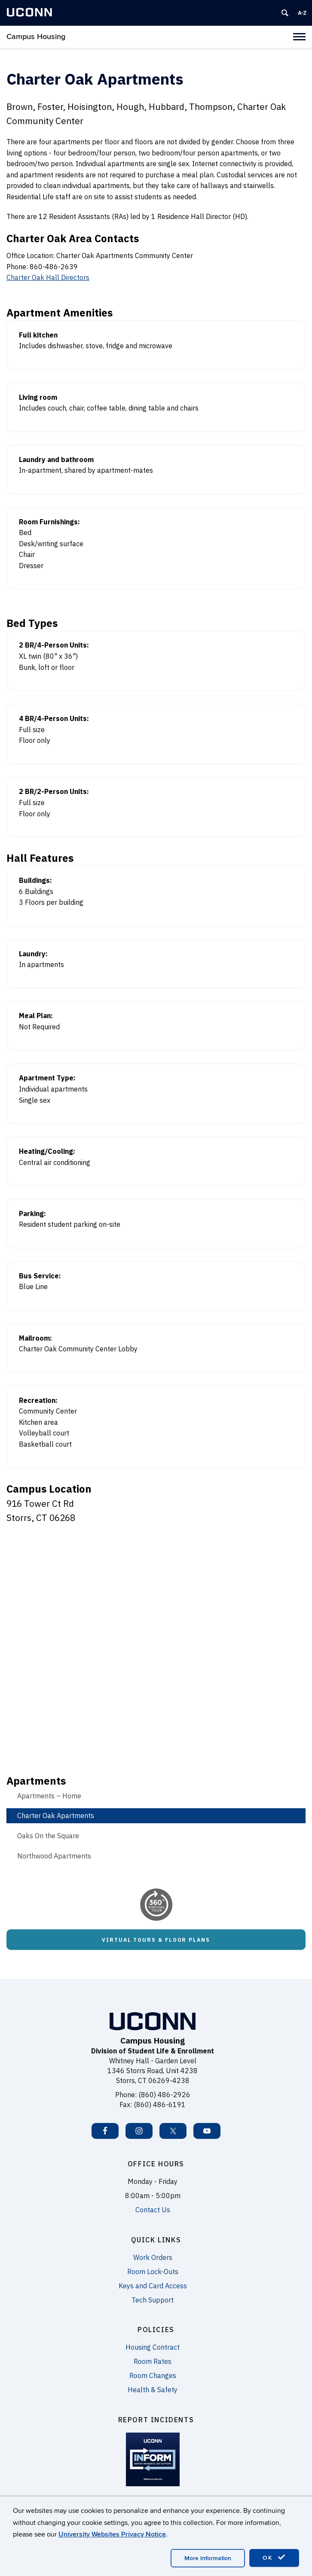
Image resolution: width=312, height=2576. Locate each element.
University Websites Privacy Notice (112, 2534)
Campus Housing (35, 36)
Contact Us (152, 2209)
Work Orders (152, 2257)
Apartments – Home (49, 1795)
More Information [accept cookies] (207, 2558)
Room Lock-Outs (152, 2271)
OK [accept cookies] (274, 2557)
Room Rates (152, 2361)
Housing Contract (152, 2347)
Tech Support (153, 2300)
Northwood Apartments (54, 1856)
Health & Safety (152, 2389)
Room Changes (152, 2375)
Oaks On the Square (48, 1835)
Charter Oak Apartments (55, 1815)
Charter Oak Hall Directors (47, 277)
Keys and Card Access (153, 2285)
